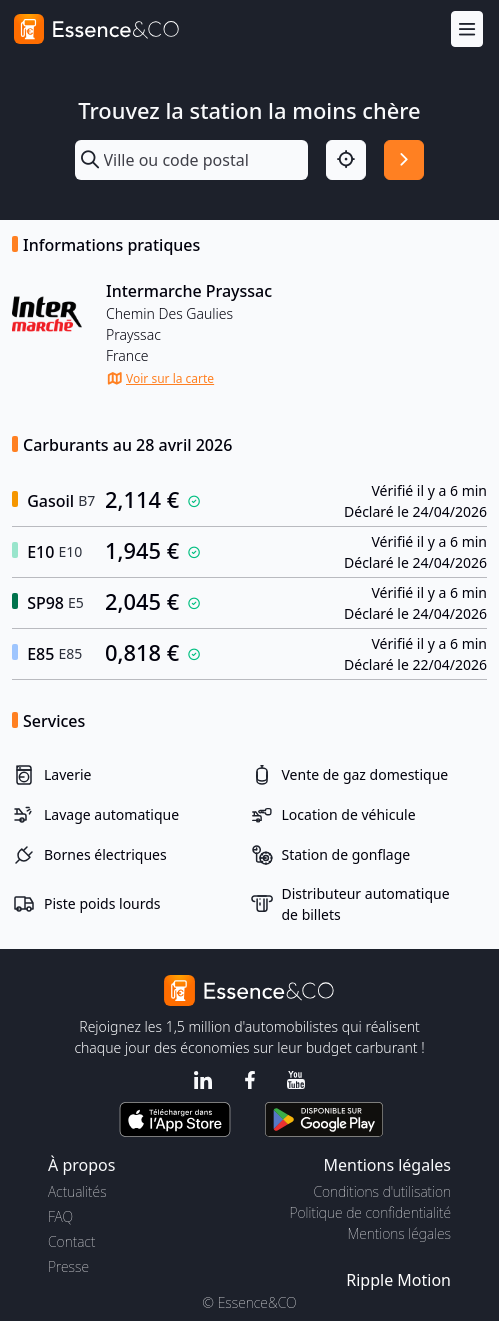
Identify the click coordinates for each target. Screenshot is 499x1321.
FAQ (60, 1216)
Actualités (77, 1191)
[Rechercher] (404, 160)
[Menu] (467, 29)
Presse (68, 1266)
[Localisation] (346, 160)
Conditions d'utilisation (382, 1191)
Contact (71, 1241)
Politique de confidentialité (370, 1212)
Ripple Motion (398, 1280)
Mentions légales (399, 1233)
